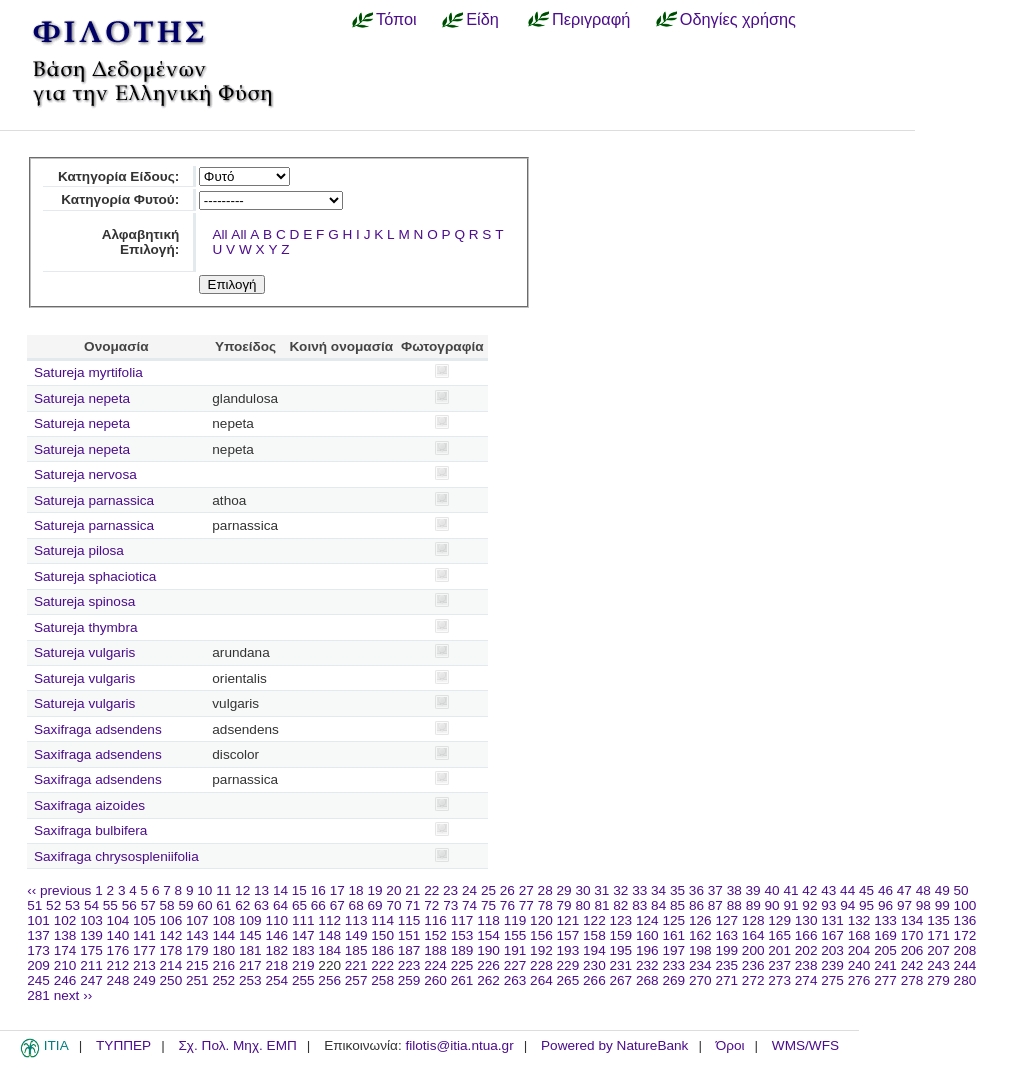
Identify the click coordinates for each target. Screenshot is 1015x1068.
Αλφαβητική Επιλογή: (141, 242)
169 (885, 935)
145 (250, 935)
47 (904, 890)
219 (303, 965)
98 (923, 905)
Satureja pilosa (79, 550)
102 (65, 920)
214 (171, 965)
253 (250, 980)
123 (621, 920)
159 (621, 935)
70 (393, 905)
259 (409, 980)
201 (779, 950)
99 (942, 905)
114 (382, 920)
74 (469, 905)
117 (462, 920)
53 (72, 905)
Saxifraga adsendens (98, 729)
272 (753, 980)
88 (734, 905)
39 (753, 890)
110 (276, 920)
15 (299, 890)
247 (91, 980)
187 (409, 950)
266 (594, 980)
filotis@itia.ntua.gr (459, 1045)
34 (658, 890)
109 (250, 920)
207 (938, 950)
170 (912, 935)
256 (329, 980)
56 (129, 905)
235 (726, 965)
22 (431, 890)
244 (965, 965)
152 (435, 935)
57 (148, 905)
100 (965, 905)
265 (568, 980)
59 (185, 905)
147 (303, 935)
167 (832, 935)
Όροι (730, 1045)
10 (204, 890)
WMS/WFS (805, 1045)
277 (885, 980)
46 (885, 890)
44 (847, 890)
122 (594, 920)
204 (859, 950)
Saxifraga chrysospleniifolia (116, 856)
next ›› (73, 995)
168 (859, 935)
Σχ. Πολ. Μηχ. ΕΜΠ (237, 1045)
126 (700, 920)
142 (171, 935)
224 (435, 965)
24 (469, 890)
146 (276, 935)
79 (564, 905)
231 (621, 965)
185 (356, 950)
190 (488, 950)
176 (118, 950)
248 (118, 980)
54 (91, 905)
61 (223, 905)
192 (541, 950)
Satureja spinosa (84, 601)
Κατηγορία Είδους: (118, 176)
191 (515, 950)
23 (450, 890)
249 (144, 980)
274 (806, 980)
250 (171, 980)
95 (866, 905)
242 (912, 965)
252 (223, 980)
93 (828, 905)
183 (303, 950)
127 (726, 920)
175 (91, 950)
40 (771, 890)
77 (526, 905)
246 (65, 980)
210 (65, 965)
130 (806, 920)
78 (545, 905)
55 (110, 905)
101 (38, 920)
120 (541, 920)
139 (91, 935)
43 (828, 890)
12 (242, 890)
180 (223, 950)
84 (658, 905)
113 (356, 920)
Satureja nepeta (82, 398)
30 (582, 890)
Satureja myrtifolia (88, 372)
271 (726, 980)
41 (790, 890)
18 (356, 890)
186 (382, 950)
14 (280, 890)
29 (564, 890)
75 (488, 905)
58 (167, 905)
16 (318, 890)
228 (541, 965)
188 (435, 950)
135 (938, 920)
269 (673, 980)
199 (726, 950)
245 (38, 980)
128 (753, 920)
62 (242, 905)
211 (91, 965)
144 (223, 935)
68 (356, 905)
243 (938, 965)
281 (38, 995)
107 (197, 920)
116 (435, 920)
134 (912, 920)
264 (541, 980)
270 (700, 980)
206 (912, 950)
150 (382, 935)
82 (620, 905)
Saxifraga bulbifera (90, 830)
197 (673, 950)
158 (594, 935)
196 (647, 950)
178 (171, 950)
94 (847, 905)
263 (515, 980)
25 (488, 890)
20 (393, 890)
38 (734, 890)
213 (144, 965)
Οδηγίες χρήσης (738, 19)
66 (318, 905)
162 (700, 935)
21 (412, 890)
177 (144, 950)
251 (197, 980)
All (219, 234)
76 (507, 905)
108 (223, 920)
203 (832, 950)
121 (568, 920)
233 (673, 965)
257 (356, 980)
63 (261, 905)
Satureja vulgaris (84, 652)
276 (859, 980)
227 (515, 965)
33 (639, 890)
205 (885, 950)
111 (303, 920)
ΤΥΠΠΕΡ (123, 1045)
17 (337, 890)
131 (832, 920)
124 (647, 920)
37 (715, 890)
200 (753, 950)
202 (806, 950)
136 (965, 920)
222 (382, 965)
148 (329, 935)
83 (639, 905)
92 (809, 905)
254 (276, 980)
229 (568, 965)
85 (677, 905)
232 (647, 965)
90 (772, 905)
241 (885, 965)
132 (859, 920)
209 (38, 965)
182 (276, 950)
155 (515, 935)
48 (923, 890)
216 (223, 965)
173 (38, 950)
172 (965, 935)
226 (488, 965)
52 (53, 905)
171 (938, 935)
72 (431, 905)
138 (65, 935)
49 (942, 890)
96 (885, 905)
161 (673, 935)
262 (488, 980)
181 (250, 950)
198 (700, 950)
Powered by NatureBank (614, 1045)
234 (700, 965)
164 (753, 935)
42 (809, 890)
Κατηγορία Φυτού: (120, 199)
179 (197, 950)
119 (515, 920)
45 (866, 890)
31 (601, 890)
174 (65, 950)
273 (779, 980)
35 (677, 890)
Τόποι (396, 19)
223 (409, 965)
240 (859, 965)
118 (488, 920)
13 (261, 890)
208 (965, 950)
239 (832, 965)
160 (647, 935)
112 (329, 920)
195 (621, 950)
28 (545, 890)
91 (790, 905)
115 (409, 920)
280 (965, 980)
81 (601, 905)
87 (715, 905)
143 (197, 935)
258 (382, 980)
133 (885, 920)
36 (696, 890)
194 (594, 950)
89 (753, 905)
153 (462, 935)
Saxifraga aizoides (89, 805)
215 (197, 965)
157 (568, 935)
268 (647, 980)
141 (144, 935)
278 (912, 980)
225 (462, 965)
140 (118, 935)
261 (462, 980)
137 (38, 935)
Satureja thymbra (86, 627)
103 (91, 920)
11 (223, 890)
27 (526, 890)
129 (779, 920)
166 (806, 935)
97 (904, 905)
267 (621, 980)
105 (144, 920)
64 (280, 905)
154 (488, 935)
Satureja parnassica (94, 500)
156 (541, 935)
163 (726, 935)
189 (462, 950)
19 (374, 890)
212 (118, 965)
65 (299, 905)
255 (303, 980)
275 (832, 980)
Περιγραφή (591, 19)
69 (375, 905)
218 (276, 965)
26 (507, 890)
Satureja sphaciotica (95, 576)
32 (620, 890)
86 (696, 905)
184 (329, 950)
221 (356, 965)
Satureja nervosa (85, 474)
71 (412, 905)
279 (938, 980)
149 (356, 935)
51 (34, 905)
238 (806, 965)
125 (673, 920)
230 (594, 965)
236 (753, 965)
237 (779, 965)
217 (250, 965)
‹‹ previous (59, 890)
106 (171, 920)
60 (204, 905)
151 (409, 935)
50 (961, 890)
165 (779, 935)
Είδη (482, 19)
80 (582, 905)
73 (450, 905)
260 (435, 980)
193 (568, 950)
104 (118, 920)
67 (337, 905)
